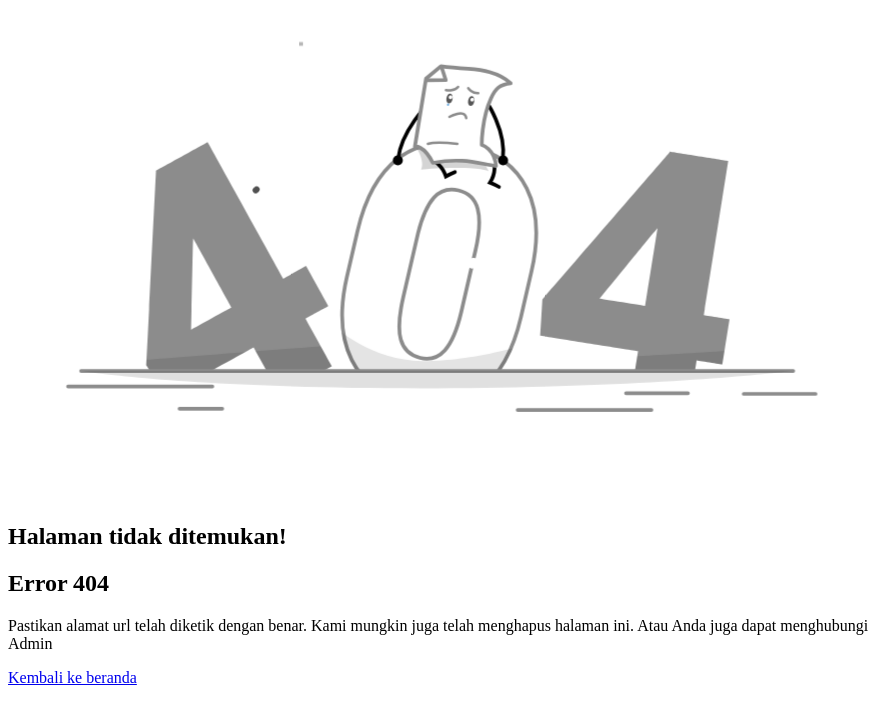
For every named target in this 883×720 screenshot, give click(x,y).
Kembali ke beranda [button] (72, 677)
